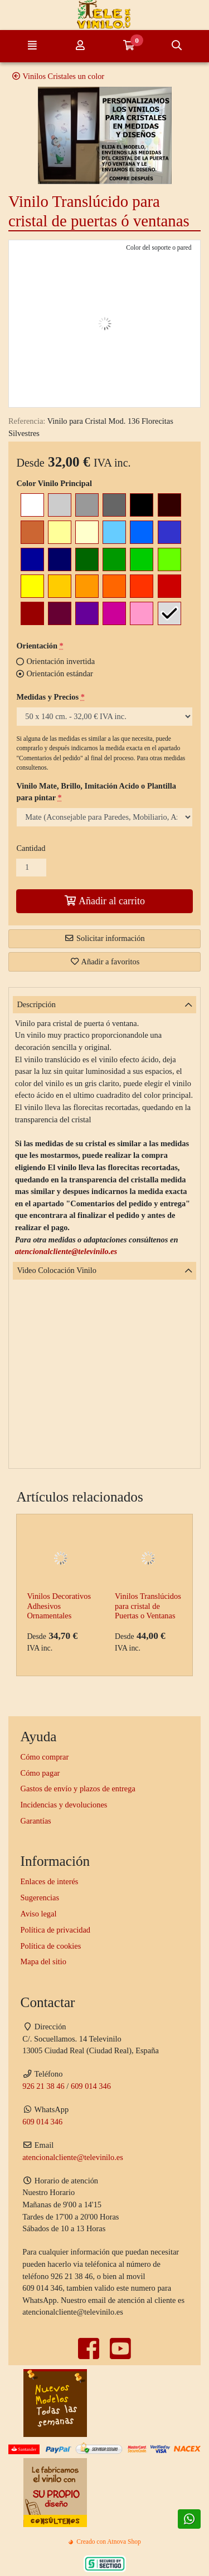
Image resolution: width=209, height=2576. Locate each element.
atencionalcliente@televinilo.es (66, 1251)
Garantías (36, 1820)
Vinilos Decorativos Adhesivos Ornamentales (59, 1606)
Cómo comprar (45, 1756)
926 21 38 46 (43, 2086)
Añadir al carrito (104, 900)
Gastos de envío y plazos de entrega (78, 1788)
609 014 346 (91, 2086)
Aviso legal (39, 1913)
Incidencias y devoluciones (64, 1804)
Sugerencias (40, 1897)
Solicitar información (104, 938)
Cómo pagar (40, 1772)
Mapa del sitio (43, 1961)
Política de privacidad (55, 1929)
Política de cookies (51, 1945)
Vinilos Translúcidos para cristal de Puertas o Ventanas (148, 1606)
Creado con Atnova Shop (104, 2541)
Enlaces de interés (50, 1881)
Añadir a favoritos (105, 961)
